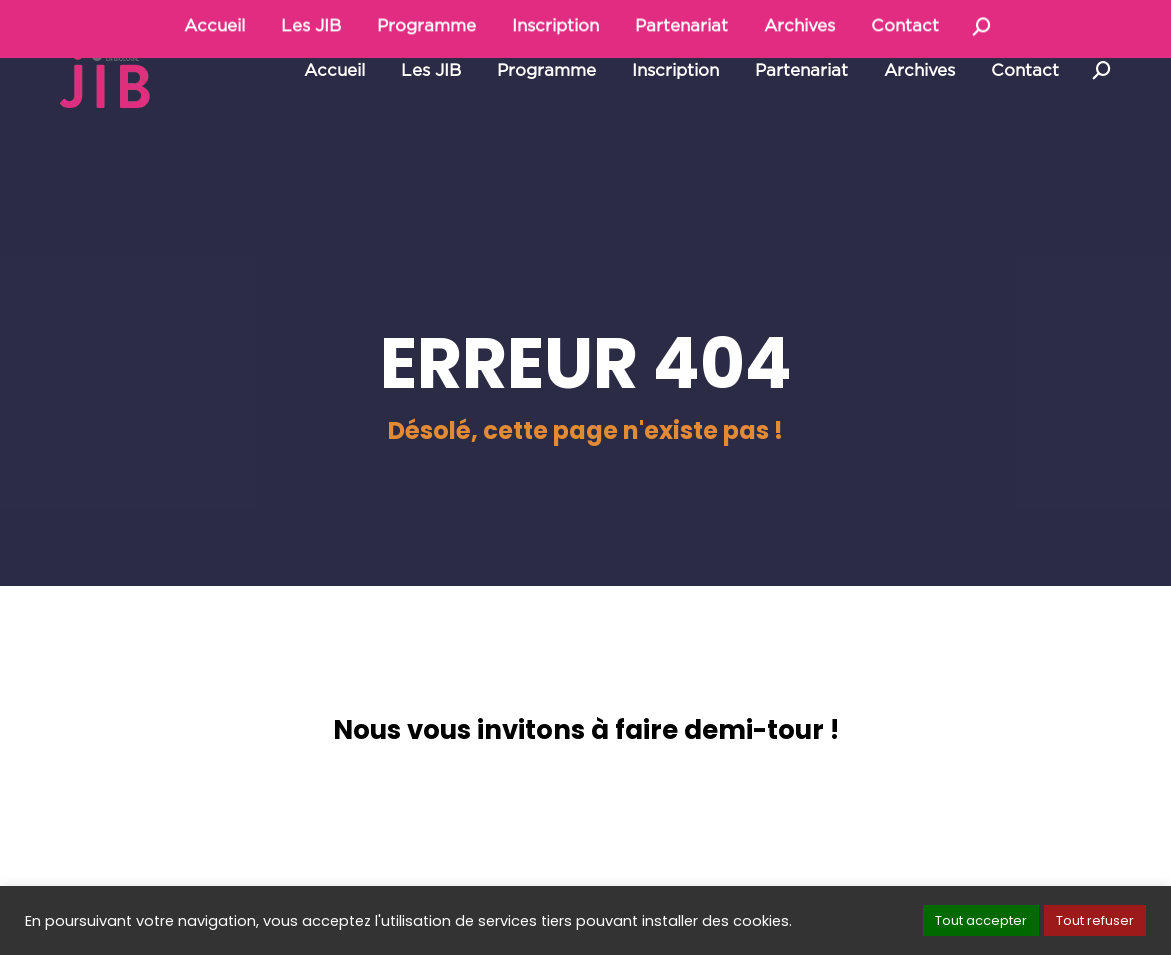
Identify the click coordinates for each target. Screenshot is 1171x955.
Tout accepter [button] (981, 920)
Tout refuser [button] (1095, 920)
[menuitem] (334, 116)
